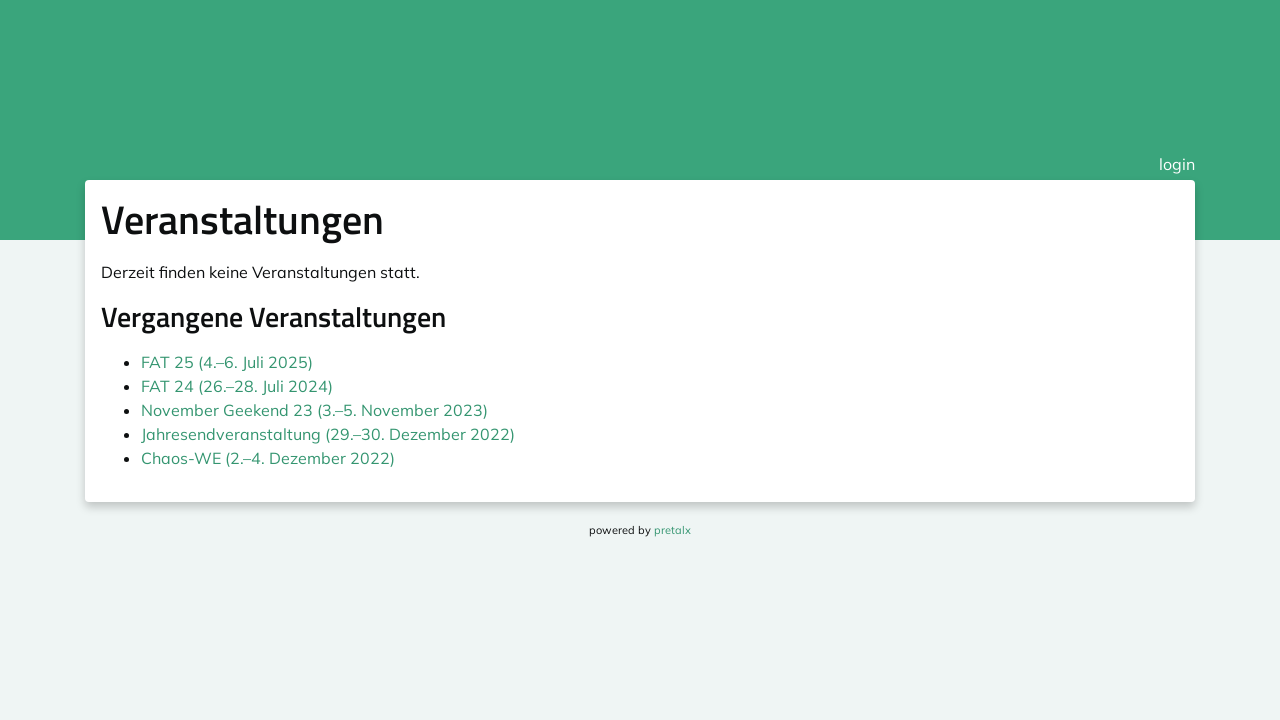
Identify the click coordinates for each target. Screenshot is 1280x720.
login (1177, 164)
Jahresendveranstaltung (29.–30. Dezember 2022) (328, 434)
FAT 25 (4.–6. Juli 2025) (227, 362)
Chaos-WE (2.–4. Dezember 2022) (268, 458)
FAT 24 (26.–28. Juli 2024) (237, 386)
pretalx (672, 530)
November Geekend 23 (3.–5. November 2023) (314, 410)
